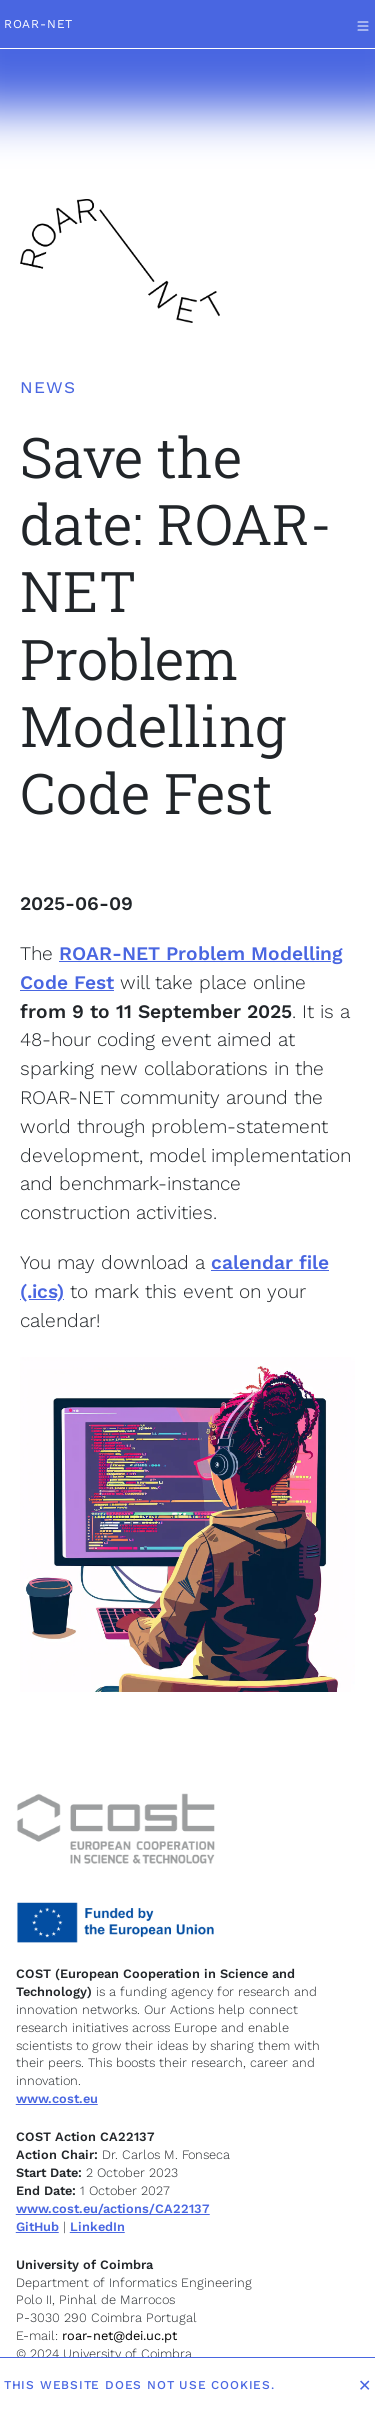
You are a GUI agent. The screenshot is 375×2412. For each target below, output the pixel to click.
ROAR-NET (38, 24)
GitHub (37, 2226)
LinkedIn (97, 2226)
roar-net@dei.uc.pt (117, 2335)
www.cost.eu (57, 2098)
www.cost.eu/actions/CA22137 (113, 2208)
